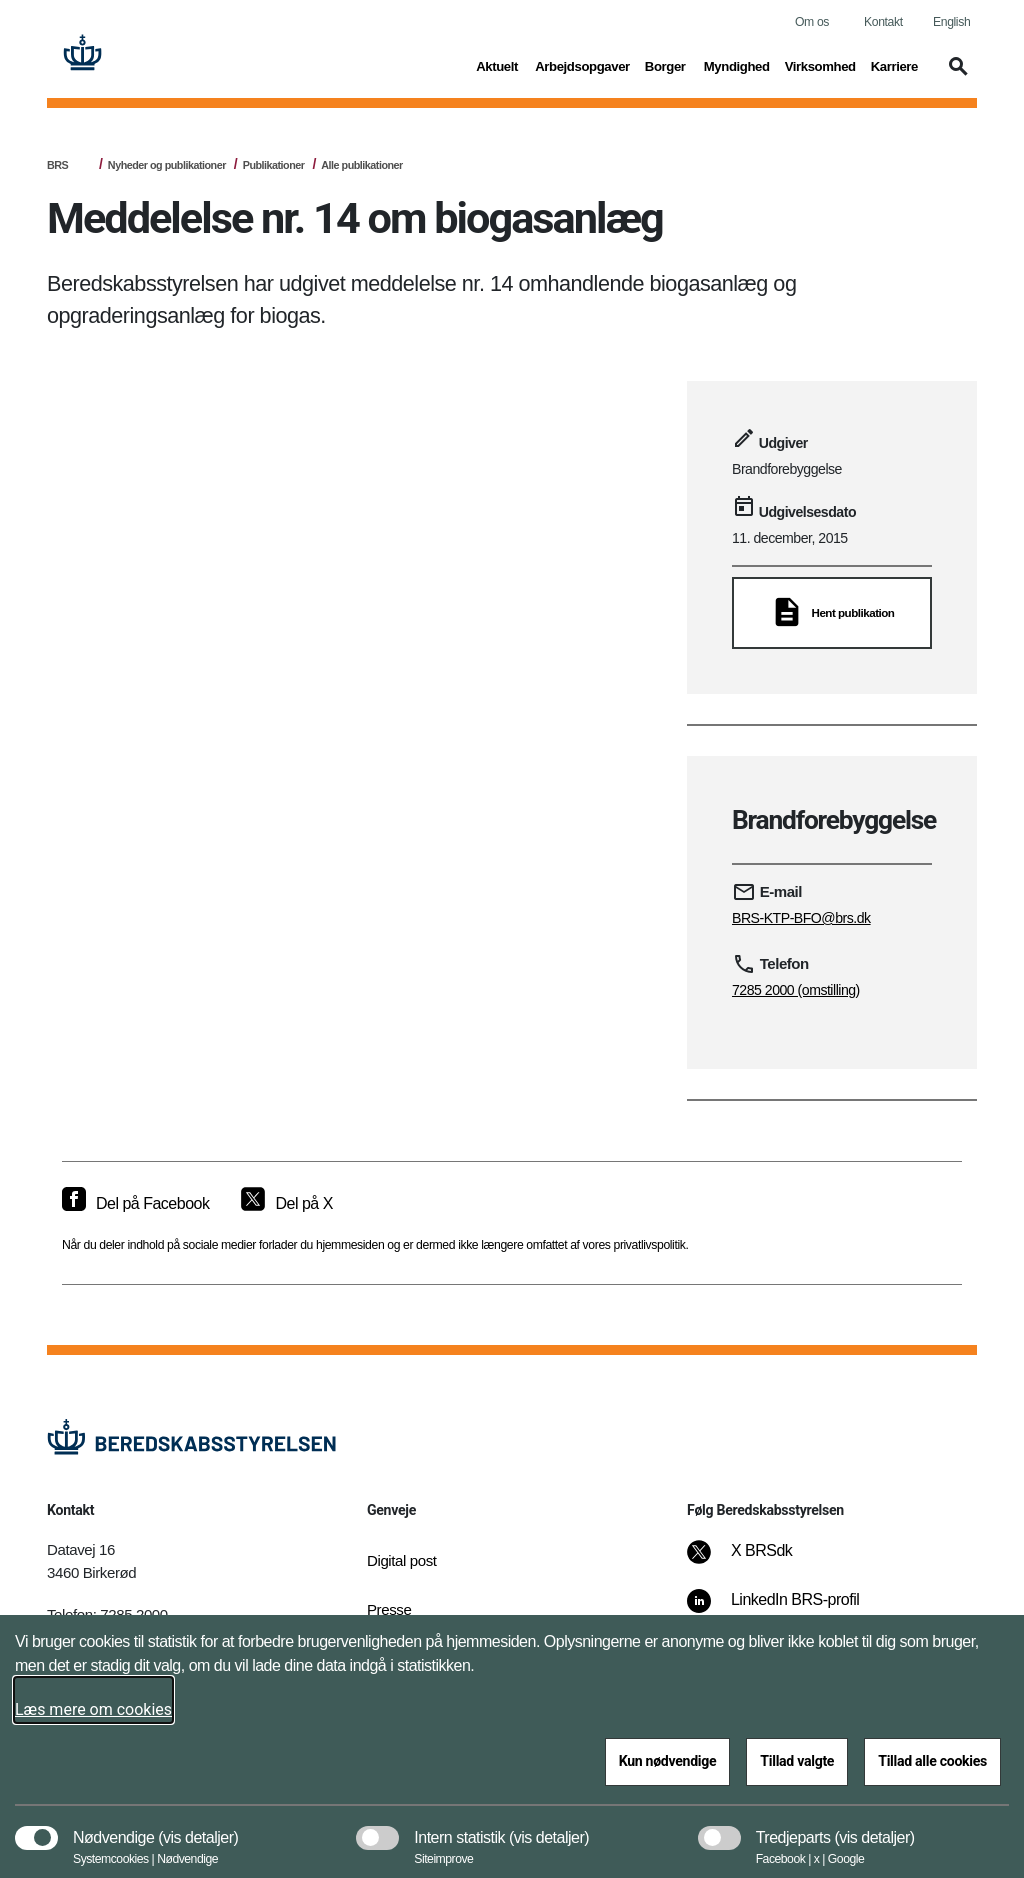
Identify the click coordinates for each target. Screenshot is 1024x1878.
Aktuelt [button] (498, 65)
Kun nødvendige (668, 1761)
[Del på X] (286, 1204)
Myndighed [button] (737, 65)
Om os (812, 22)
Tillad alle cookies (932, 1761)
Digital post (402, 1560)
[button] (955, 76)
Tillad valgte (797, 1761)
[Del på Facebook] (135, 1204)
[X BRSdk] (753, 1561)
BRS (57, 165)
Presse (389, 1609)
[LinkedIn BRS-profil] (787, 1610)
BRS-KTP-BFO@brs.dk (801, 918)
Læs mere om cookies (93, 1709)
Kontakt (883, 22)
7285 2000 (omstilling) (796, 990)
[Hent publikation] (832, 613)
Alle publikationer (361, 165)
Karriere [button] (894, 65)
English (951, 22)
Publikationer (274, 165)
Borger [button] (667, 65)
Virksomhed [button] (820, 65)
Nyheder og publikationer (167, 165)
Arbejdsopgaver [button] (582, 65)
